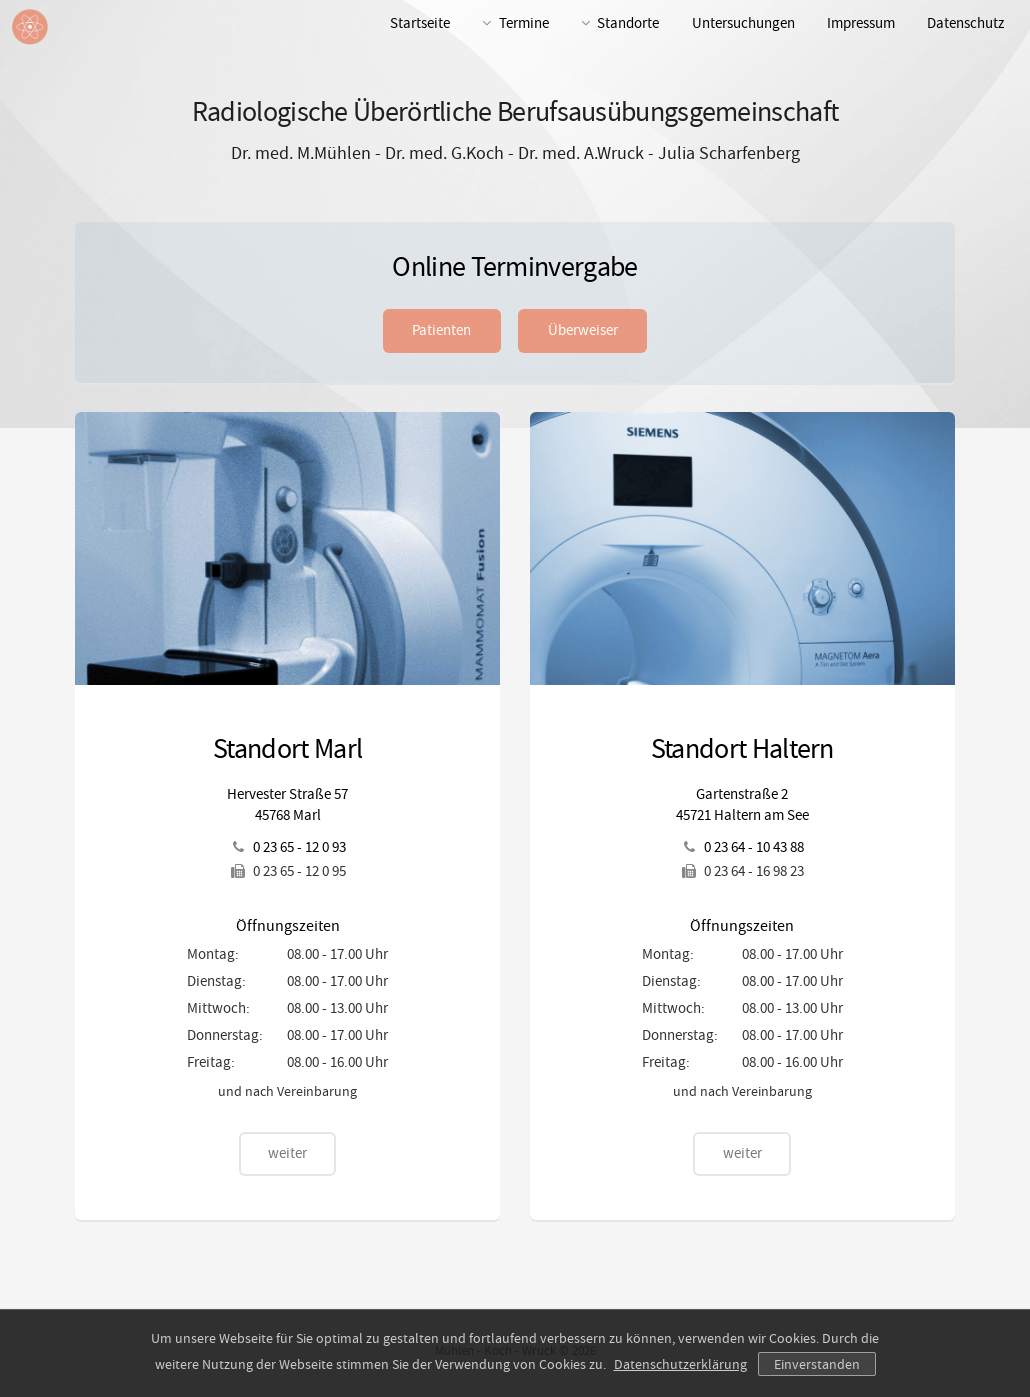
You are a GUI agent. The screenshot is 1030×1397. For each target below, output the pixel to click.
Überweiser (583, 330)
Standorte (628, 23)
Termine (524, 23)
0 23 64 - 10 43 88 (754, 847)
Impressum (861, 23)
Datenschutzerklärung (680, 1364)
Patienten (441, 330)
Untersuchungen (743, 23)
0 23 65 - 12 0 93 (299, 847)
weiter (287, 1153)
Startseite (420, 23)
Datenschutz (965, 23)
